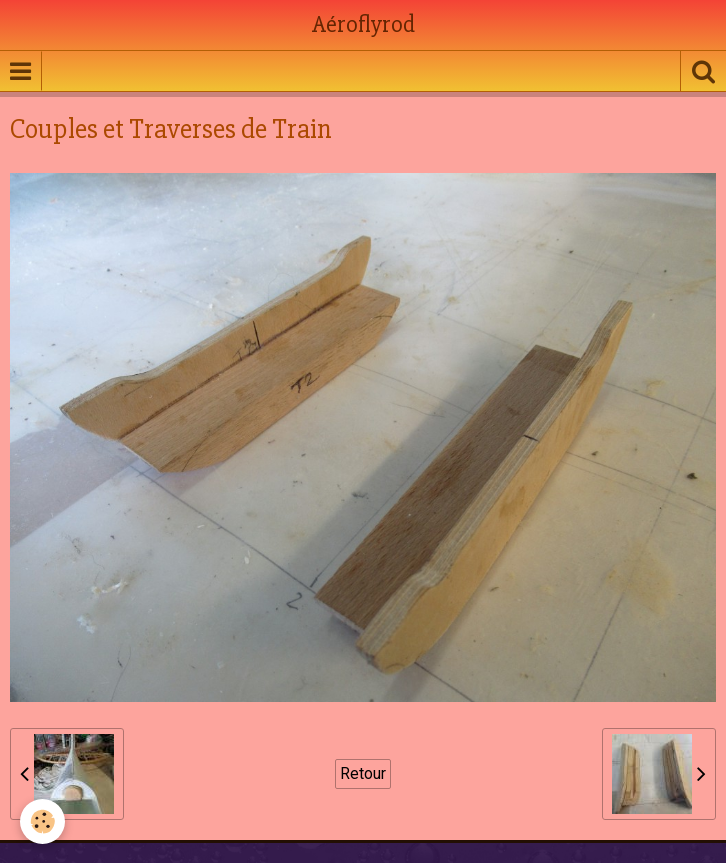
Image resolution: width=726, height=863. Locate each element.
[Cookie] (42, 821)
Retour (363, 773)
